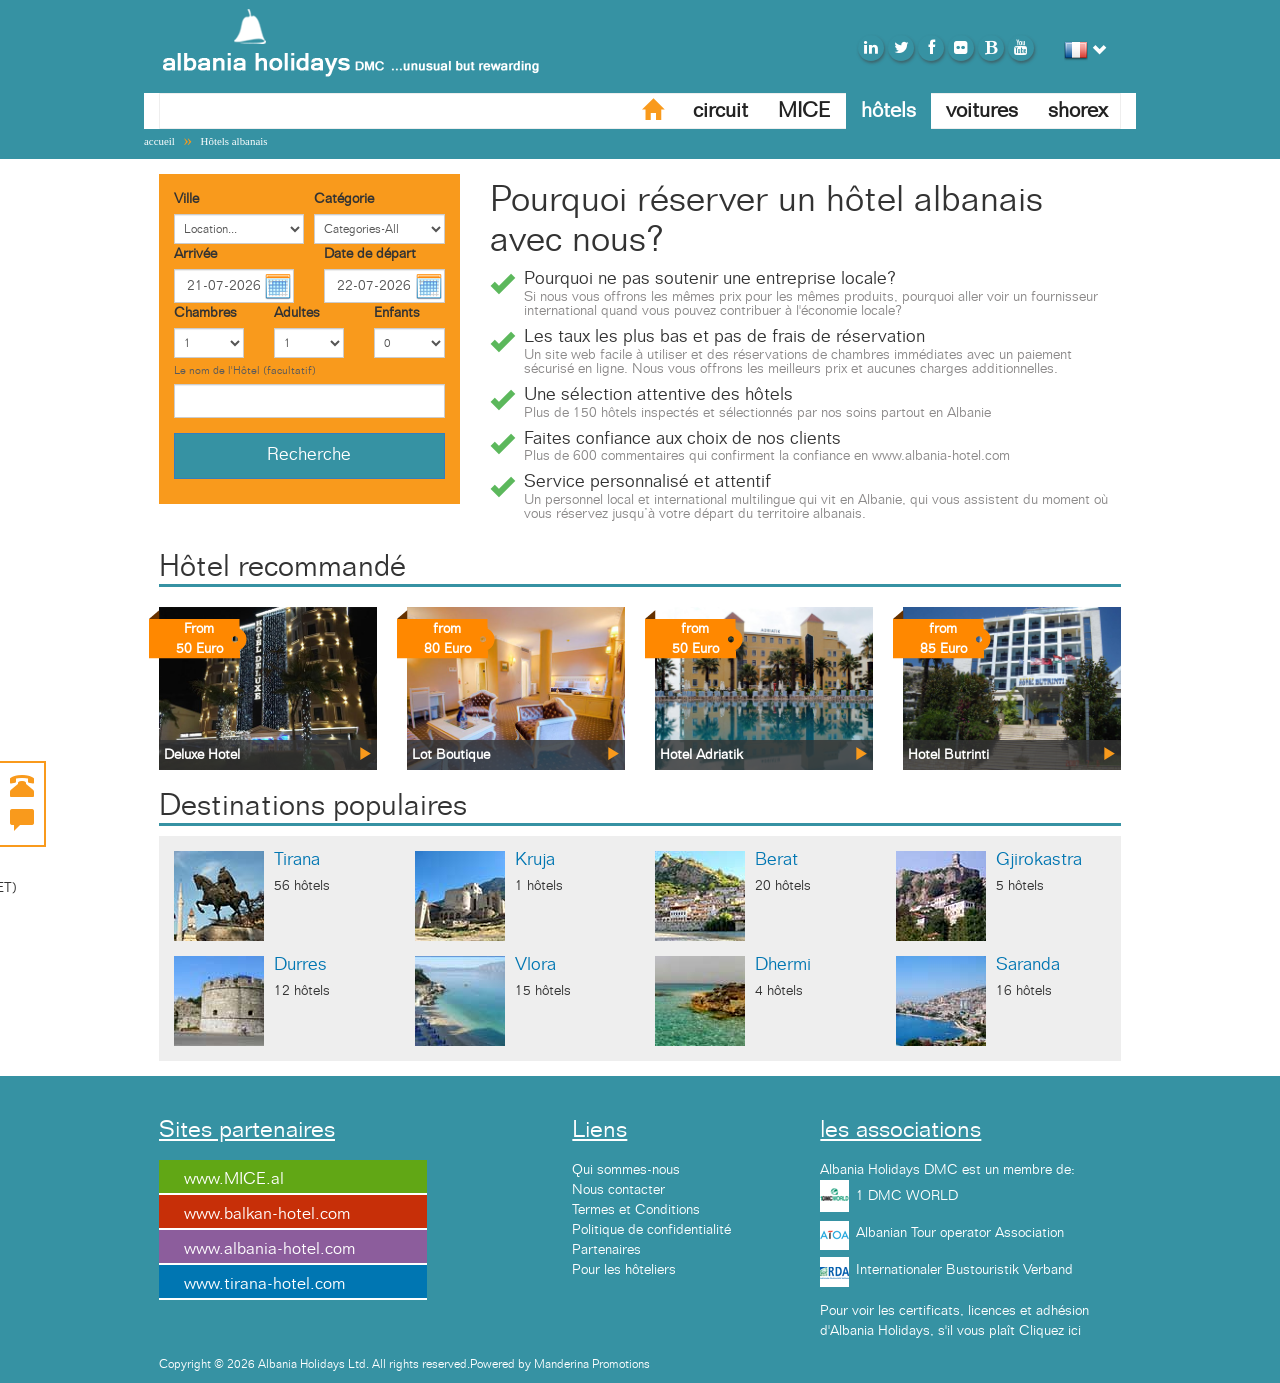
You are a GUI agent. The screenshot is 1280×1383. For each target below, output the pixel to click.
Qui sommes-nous (626, 1170)
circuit (720, 110)
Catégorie (344, 199)
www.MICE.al (234, 1179)
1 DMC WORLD (907, 1196)
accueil (159, 141)
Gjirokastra (1039, 860)
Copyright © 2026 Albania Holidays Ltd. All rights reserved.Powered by (346, 1364)
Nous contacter (618, 1190)
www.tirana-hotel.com (264, 1284)
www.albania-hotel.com (269, 1249)
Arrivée (195, 254)
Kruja (535, 860)
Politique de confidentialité (651, 1230)
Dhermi (783, 965)
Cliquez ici (1050, 1331)
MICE (804, 110)
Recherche (309, 455)
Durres (300, 965)
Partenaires (606, 1250)
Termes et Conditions (636, 1210)
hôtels (888, 110)
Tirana (297, 860)
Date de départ (370, 254)
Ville (186, 199)
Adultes (297, 313)
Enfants (397, 313)
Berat (776, 860)
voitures (982, 110)
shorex (1078, 110)
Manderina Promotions (592, 1364)
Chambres (205, 313)
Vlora (535, 965)
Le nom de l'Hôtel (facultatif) (245, 370)
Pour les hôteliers (624, 1270)
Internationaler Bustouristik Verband (964, 1270)
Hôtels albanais (234, 141)
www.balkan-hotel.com (267, 1214)
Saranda (1028, 965)
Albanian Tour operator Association (960, 1233)
